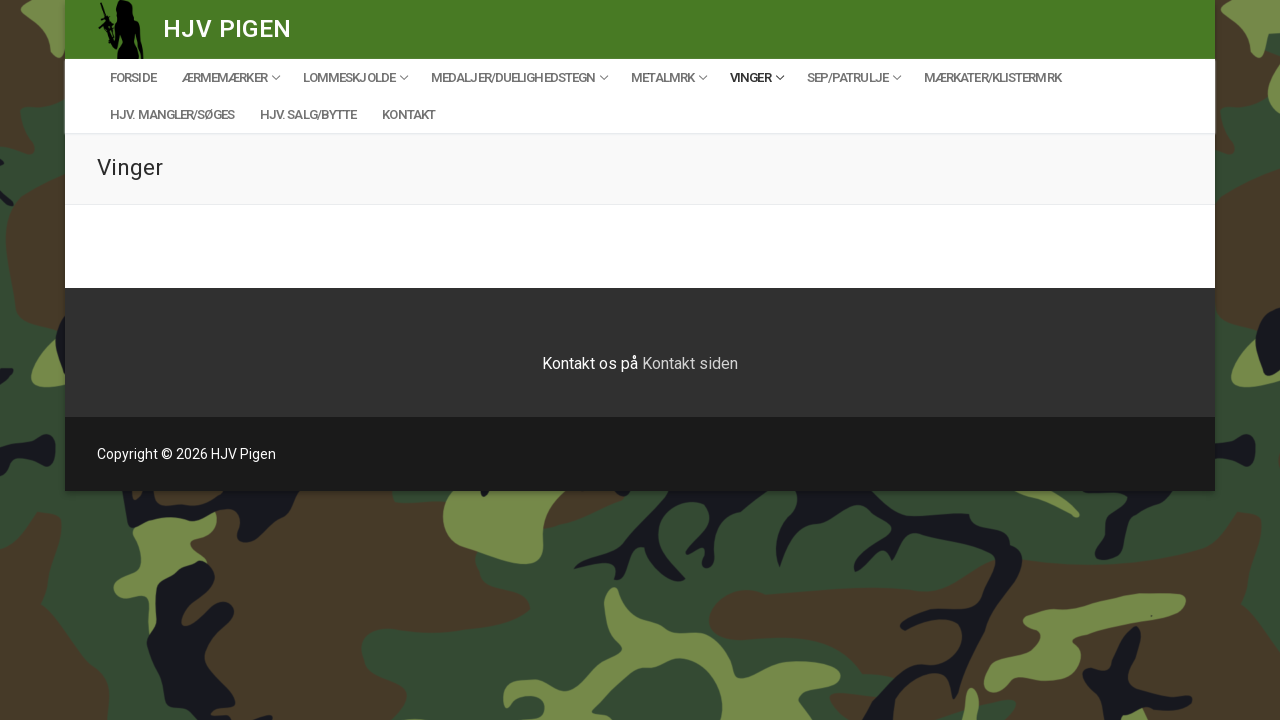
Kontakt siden (690, 363)
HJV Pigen (227, 29)
